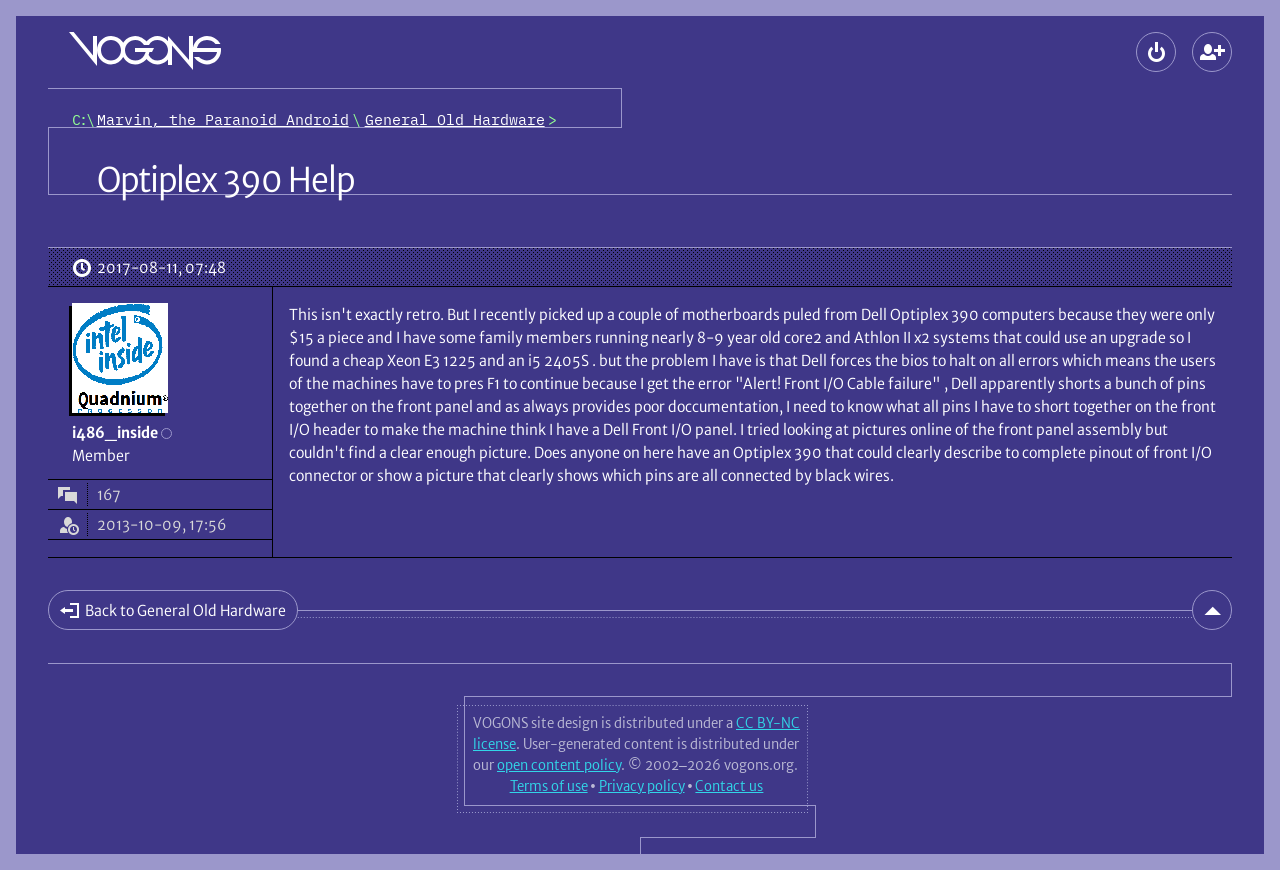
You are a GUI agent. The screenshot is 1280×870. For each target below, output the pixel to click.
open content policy (559, 765)
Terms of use (549, 786)
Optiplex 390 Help (225, 180)
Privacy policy (642, 786)
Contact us (729, 786)
